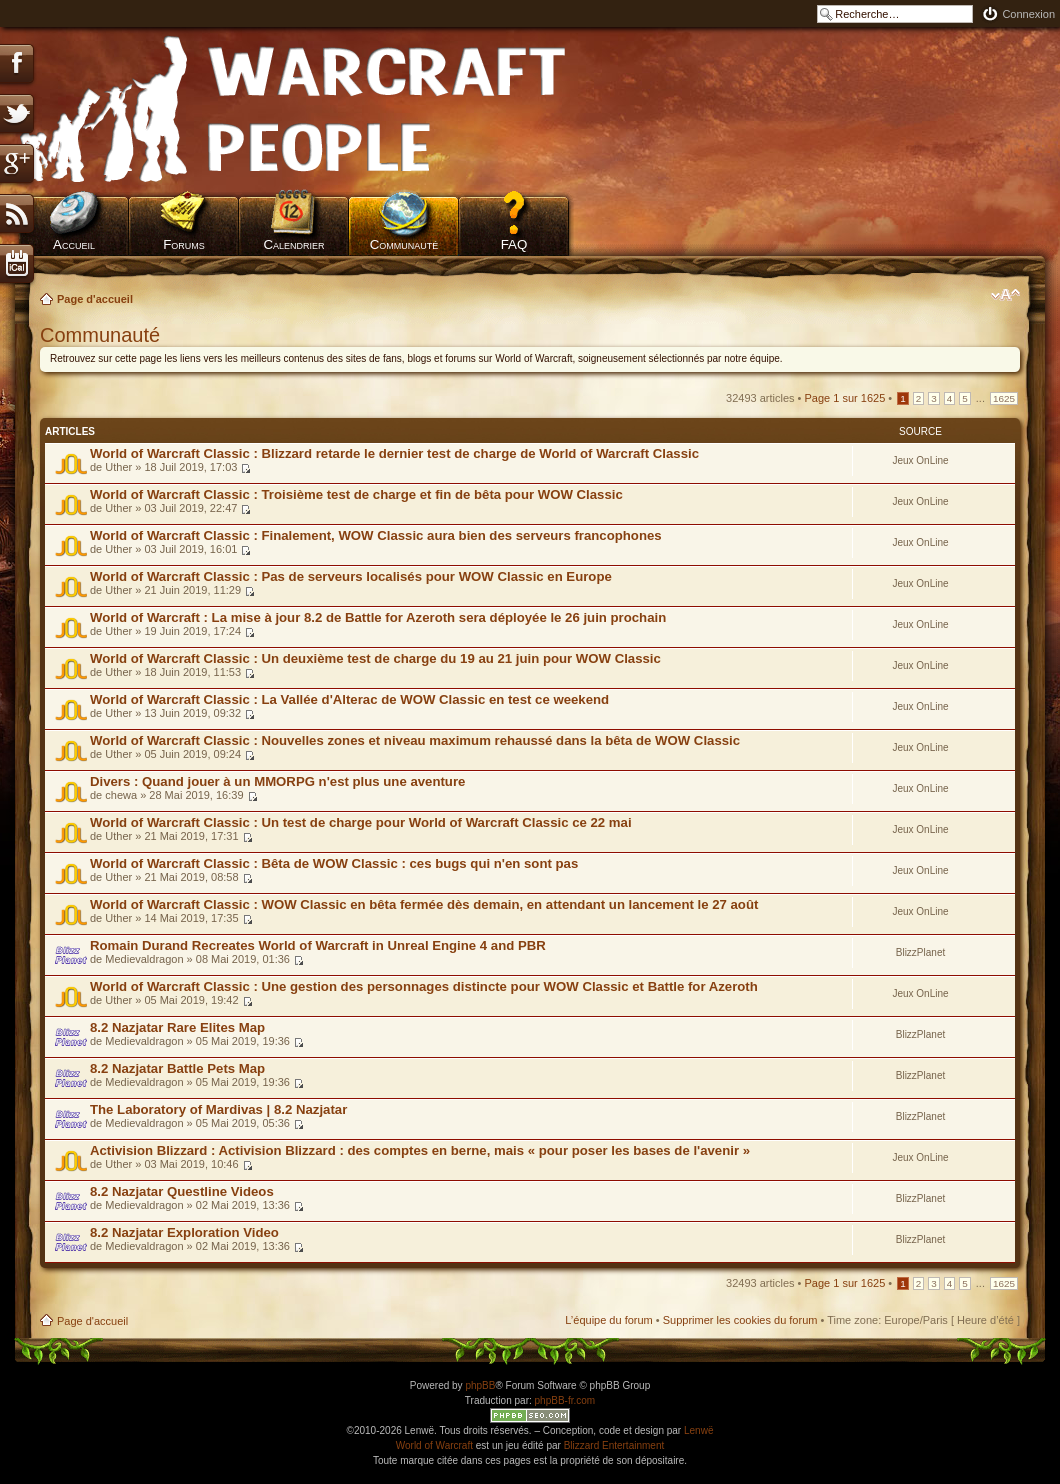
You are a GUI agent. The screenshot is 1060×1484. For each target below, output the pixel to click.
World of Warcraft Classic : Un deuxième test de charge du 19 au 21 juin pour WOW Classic (375, 658)
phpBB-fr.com (565, 1400)
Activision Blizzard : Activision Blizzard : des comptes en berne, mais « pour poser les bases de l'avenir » (420, 1150)
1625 (1004, 398)
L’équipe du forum (608, 1320)
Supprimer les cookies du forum (740, 1320)
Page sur (845, 398)
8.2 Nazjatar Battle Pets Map (177, 1068)
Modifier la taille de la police (1005, 295)
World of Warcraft (434, 1445)
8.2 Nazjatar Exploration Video (184, 1232)
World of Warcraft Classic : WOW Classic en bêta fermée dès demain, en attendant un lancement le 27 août (424, 904)
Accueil (74, 244)
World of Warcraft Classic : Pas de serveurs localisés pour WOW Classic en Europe (351, 576)
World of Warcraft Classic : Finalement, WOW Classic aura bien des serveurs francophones (376, 535)
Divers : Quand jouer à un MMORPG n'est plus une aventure (277, 781)
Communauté (404, 244)
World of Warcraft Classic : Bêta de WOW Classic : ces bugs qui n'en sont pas (334, 863)
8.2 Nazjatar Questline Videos (182, 1191)
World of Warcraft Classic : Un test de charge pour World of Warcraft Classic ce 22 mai (361, 822)
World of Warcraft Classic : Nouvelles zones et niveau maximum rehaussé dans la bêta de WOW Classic (415, 740)
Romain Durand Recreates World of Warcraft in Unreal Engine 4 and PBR (318, 945)
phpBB (480, 1385)
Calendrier (293, 244)
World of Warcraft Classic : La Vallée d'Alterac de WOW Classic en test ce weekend (349, 699)
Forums (184, 244)
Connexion (1028, 14)
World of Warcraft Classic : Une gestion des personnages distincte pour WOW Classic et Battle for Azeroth (424, 986)
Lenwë (698, 1430)
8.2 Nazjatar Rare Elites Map (177, 1027)
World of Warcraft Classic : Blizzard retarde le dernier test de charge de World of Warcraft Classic (394, 453)
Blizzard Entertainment (614, 1445)
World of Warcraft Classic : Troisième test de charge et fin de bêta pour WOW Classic (356, 494)
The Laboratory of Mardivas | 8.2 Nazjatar (218, 1109)
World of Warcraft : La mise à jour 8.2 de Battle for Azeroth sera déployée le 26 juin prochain (378, 617)
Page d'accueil (95, 299)
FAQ (514, 244)
